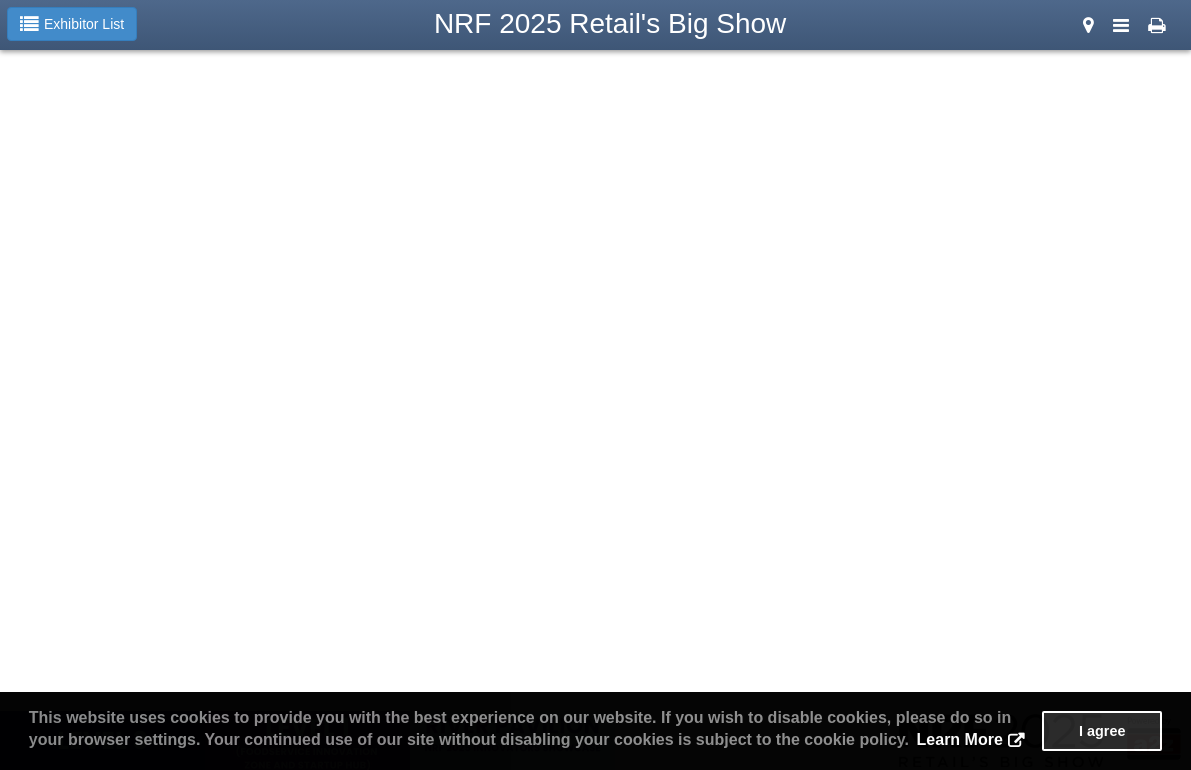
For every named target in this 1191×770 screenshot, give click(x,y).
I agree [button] (1102, 731)
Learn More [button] (960, 739)
